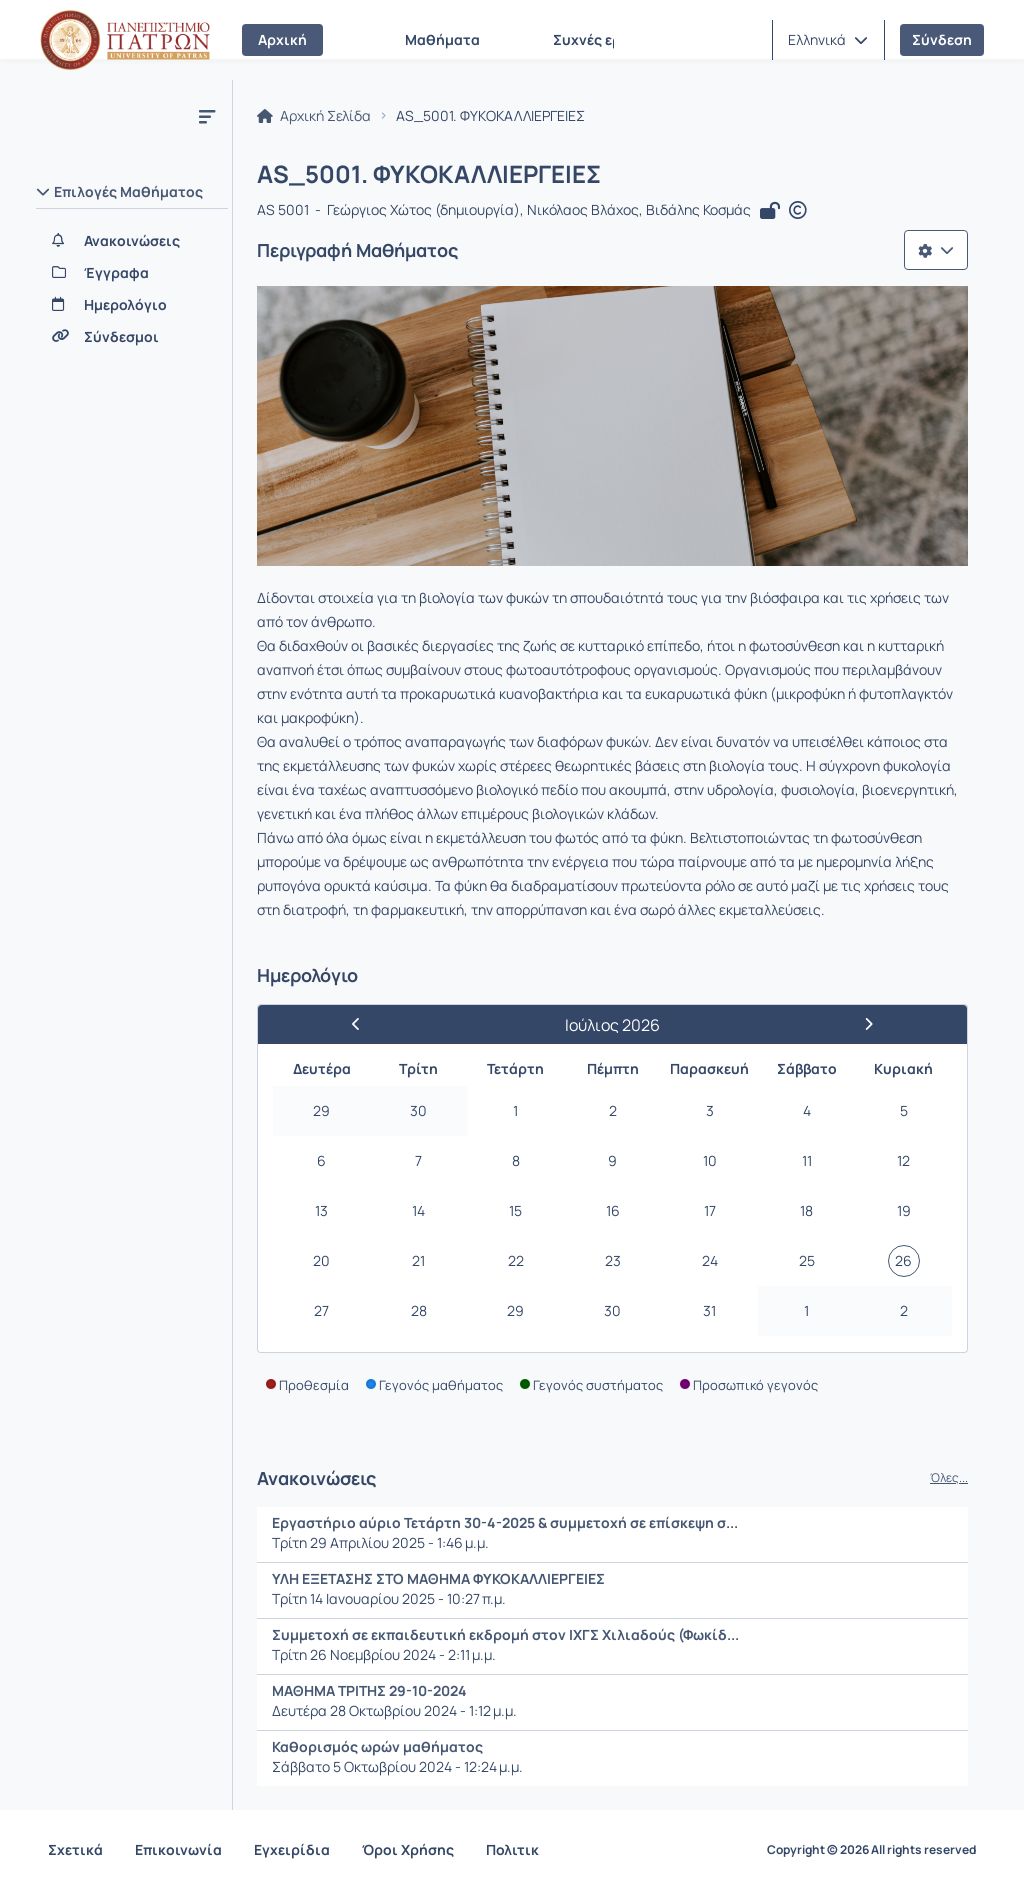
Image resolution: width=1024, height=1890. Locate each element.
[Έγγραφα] (132, 273)
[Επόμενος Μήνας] (860, 1024)
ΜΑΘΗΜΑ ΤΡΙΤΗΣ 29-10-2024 (369, 1690)
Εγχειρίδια (292, 1849)
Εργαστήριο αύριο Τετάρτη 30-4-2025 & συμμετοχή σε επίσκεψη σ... (505, 1522)
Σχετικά (75, 1849)
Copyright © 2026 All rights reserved (871, 1850)
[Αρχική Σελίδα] (125, 40)
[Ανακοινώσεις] (132, 241)
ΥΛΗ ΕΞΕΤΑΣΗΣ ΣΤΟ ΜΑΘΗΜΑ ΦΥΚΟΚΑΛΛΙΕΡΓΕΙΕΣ (438, 1578)
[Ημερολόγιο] (132, 305)
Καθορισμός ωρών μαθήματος (377, 1746)
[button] (828, 40)
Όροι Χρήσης (408, 1849)
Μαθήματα (442, 39)
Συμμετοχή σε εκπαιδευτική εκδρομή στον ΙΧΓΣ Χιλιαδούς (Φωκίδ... (505, 1634)
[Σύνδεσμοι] (132, 337)
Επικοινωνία (178, 1849)
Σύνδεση (942, 39)
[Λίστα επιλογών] (936, 250)
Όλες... (949, 1478)
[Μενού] (207, 116)
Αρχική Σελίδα (314, 116)
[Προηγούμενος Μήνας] (365, 1024)
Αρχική (282, 39)
